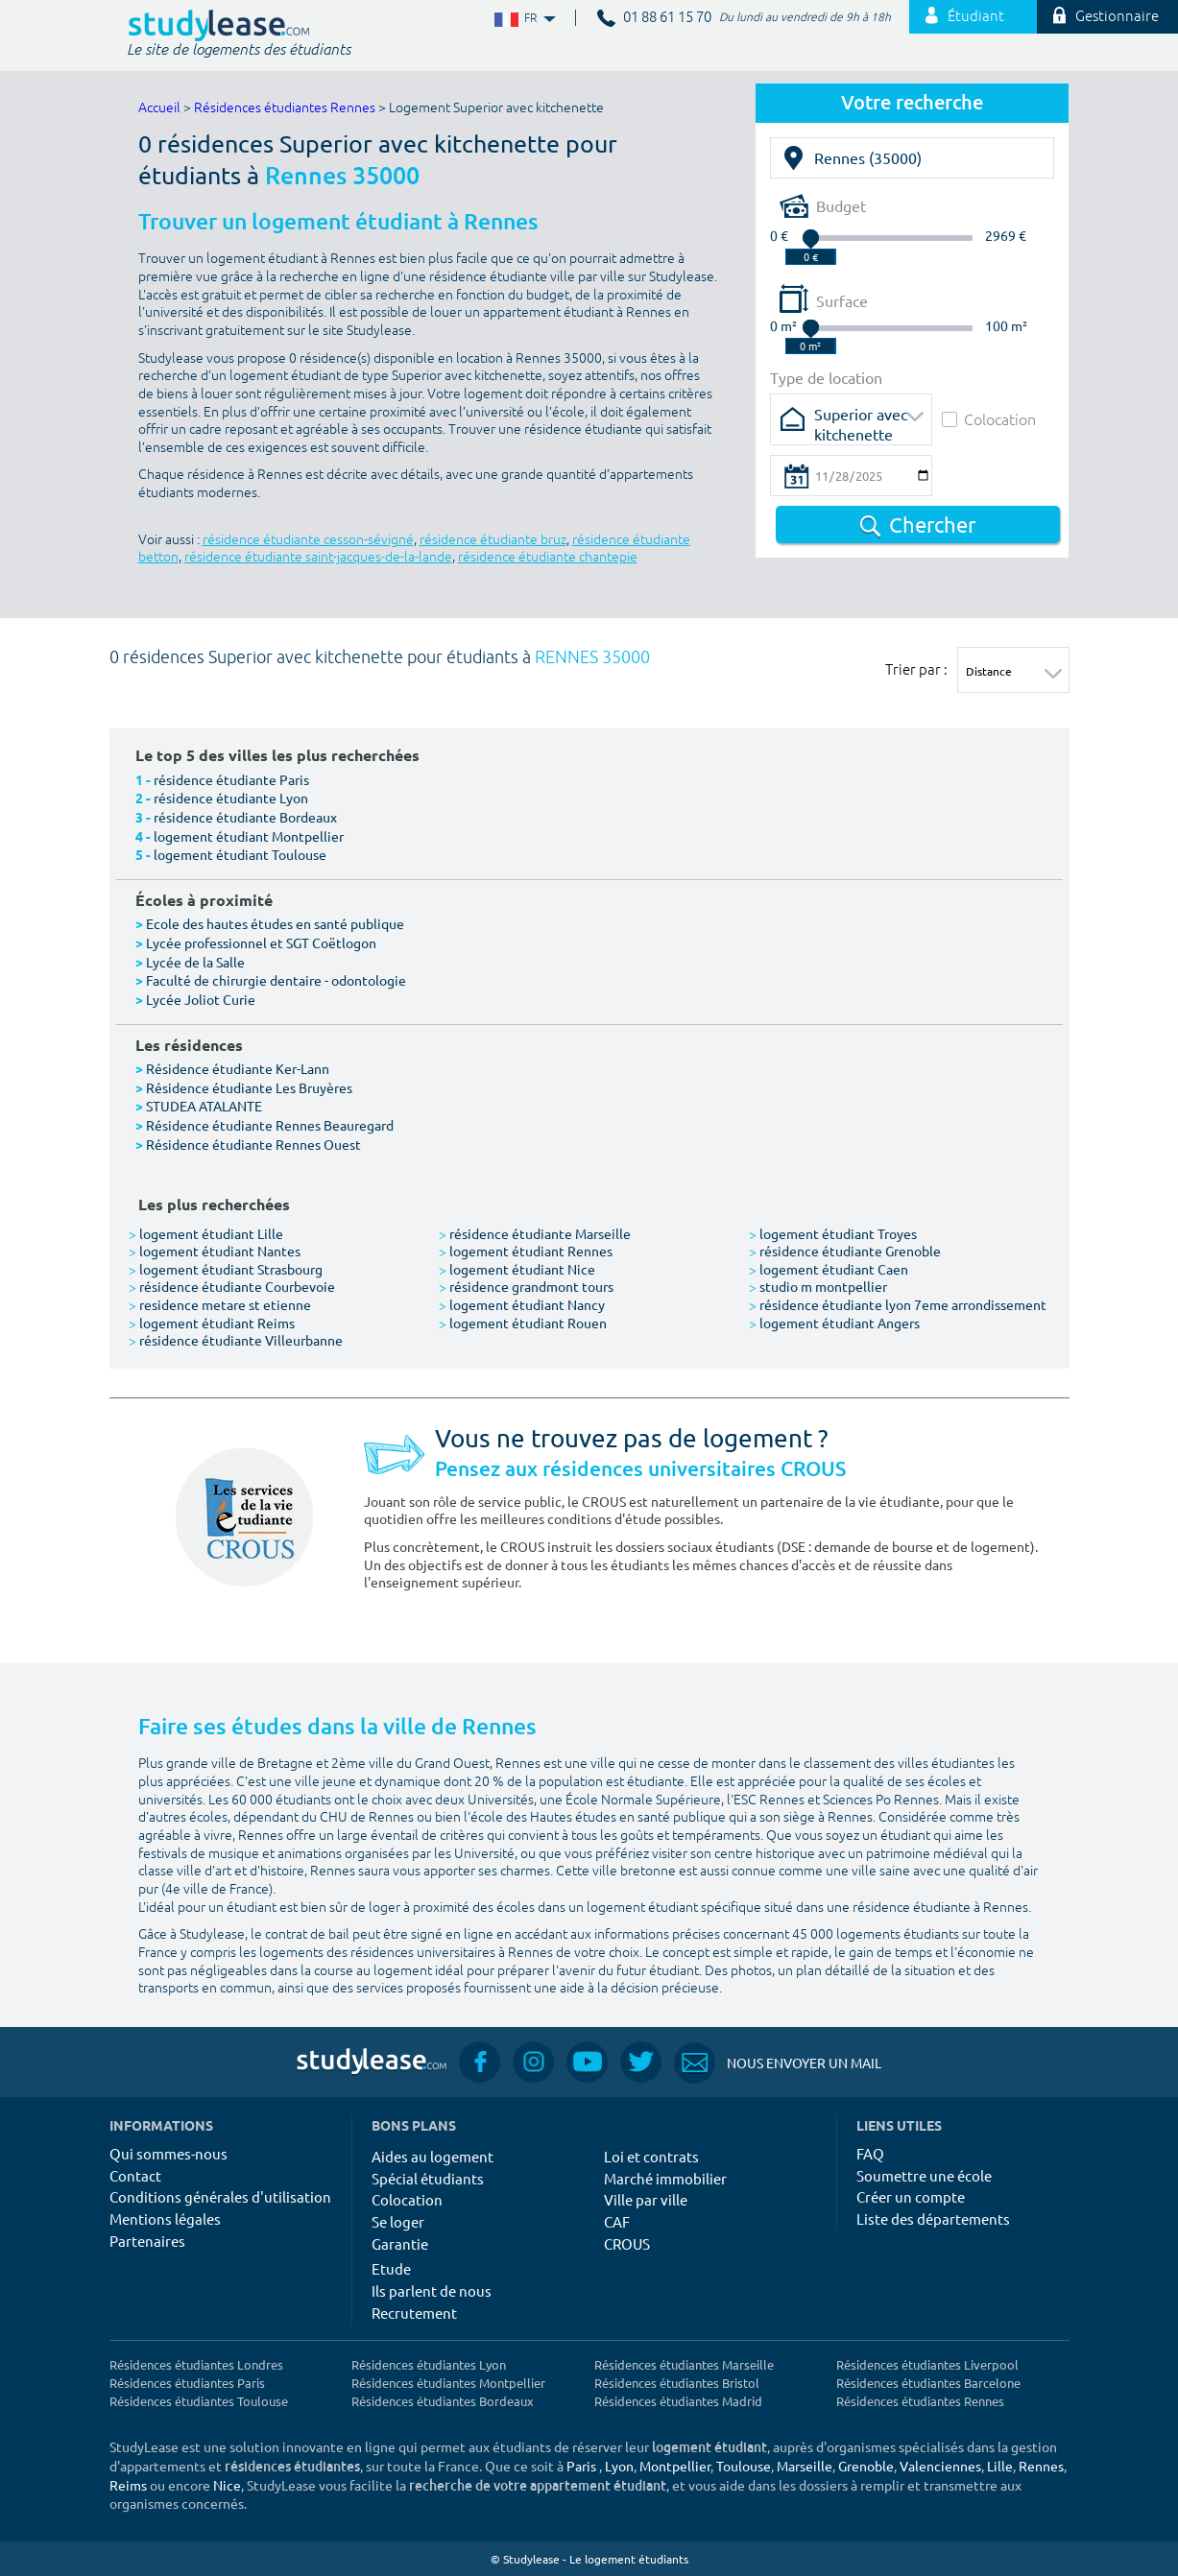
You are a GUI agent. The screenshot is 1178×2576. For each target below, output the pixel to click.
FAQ (870, 2153)
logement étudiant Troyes (833, 1233)
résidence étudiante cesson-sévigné (308, 540)
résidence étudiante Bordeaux (245, 816)
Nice (227, 2484)
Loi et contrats (651, 2156)
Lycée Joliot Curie (200, 999)
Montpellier (674, 2465)
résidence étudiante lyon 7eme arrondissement (897, 1304)
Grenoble (866, 2465)
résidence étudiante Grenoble (845, 1250)
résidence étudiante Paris (231, 779)
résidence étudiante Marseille (535, 1233)
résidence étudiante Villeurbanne (236, 1339)
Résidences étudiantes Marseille (684, 2364)
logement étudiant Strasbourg (226, 1268)
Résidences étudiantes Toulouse (198, 2401)
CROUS (627, 2243)
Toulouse (743, 2465)
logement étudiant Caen (828, 1268)
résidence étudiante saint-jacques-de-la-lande (318, 557)
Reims (128, 2484)
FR (523, 19)
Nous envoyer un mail (777, 2063)
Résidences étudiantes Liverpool (927, 2364)
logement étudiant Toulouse (240, 854)
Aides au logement (432, 2156)
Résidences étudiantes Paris (187, 2382)
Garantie (400, 2243)
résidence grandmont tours (526, 1286)
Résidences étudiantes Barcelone (928, 2382)
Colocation (989, 419)
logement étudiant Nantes (215, 1250)
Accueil (159, 108)
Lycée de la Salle (195, 961)
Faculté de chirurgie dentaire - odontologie (276, 980)
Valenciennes (940, 2465)
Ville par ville (645, 2199)
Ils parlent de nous (432, 2290)
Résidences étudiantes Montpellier (448, 2382)
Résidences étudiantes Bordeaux (442, 2401)
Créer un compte (910, 2196)
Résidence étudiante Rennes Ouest (253, 1144)
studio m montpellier (818, 1286)
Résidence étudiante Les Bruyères (249, 1087)
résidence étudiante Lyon (231, 797)
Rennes (1041, 2465)
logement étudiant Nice (517, 1268)
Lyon (619, 2465)
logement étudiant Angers (834, 1322)
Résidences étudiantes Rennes (284, 108)
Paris (581, 2465)
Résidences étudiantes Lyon (428, 2364)
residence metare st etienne (220, 1304)
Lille (1000, 2465)
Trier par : (916, 669)
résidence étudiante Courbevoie (232, 1286)
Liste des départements (933, 2218)
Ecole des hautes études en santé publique (275, 923)
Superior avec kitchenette (860, 420)
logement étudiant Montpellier (249, 836)
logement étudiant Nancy (522, 1304)
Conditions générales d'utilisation (220, 2196)
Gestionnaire (1106, 16)
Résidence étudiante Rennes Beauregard (270, 1124)
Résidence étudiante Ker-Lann (237, 1068)
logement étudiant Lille (206, 1233)
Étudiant (965, 16)
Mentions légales (165, 2218)
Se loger (398, 2221)
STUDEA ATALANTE (204, 1105)
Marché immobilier (665, 2178)
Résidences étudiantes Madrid (678, 2401)
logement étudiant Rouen (523, 1322)
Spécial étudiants (428, 2178)
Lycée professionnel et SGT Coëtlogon (261, 942)
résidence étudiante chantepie (547, 557)
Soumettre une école (924, 2175)
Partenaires (147, 2240)
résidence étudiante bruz (493, 540)
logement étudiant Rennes (526, 1250)
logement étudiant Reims (212, 1322)
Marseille (804, 2465)
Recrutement (414, 2312)
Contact (135, 2175)
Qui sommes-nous (168, 2153)
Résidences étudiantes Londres (196, 2364)
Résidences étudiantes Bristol (676, 2382)
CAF (617, 2221)
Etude (391, 2268)
